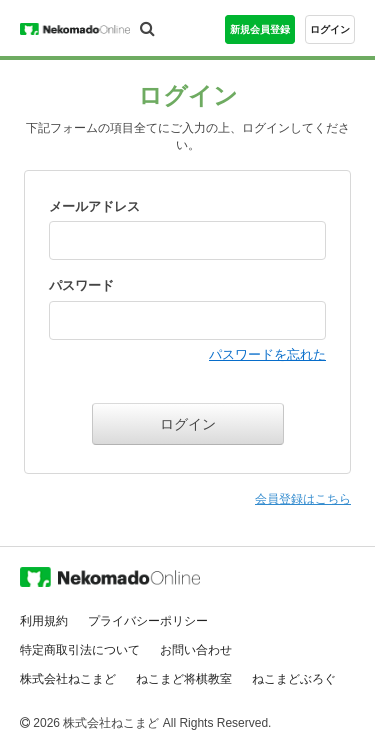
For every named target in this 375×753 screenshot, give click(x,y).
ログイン (330, 29)
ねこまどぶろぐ (294, 679)
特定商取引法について (80, 650)
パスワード (81, 285)
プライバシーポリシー (148, 621)
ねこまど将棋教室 (184, 679)
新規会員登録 (260, 29)
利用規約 (44, 621)
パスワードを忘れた (267, 354)
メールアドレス (94, 206)
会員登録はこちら (303, 499)
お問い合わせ (196, 650)
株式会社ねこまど (68, 679)
